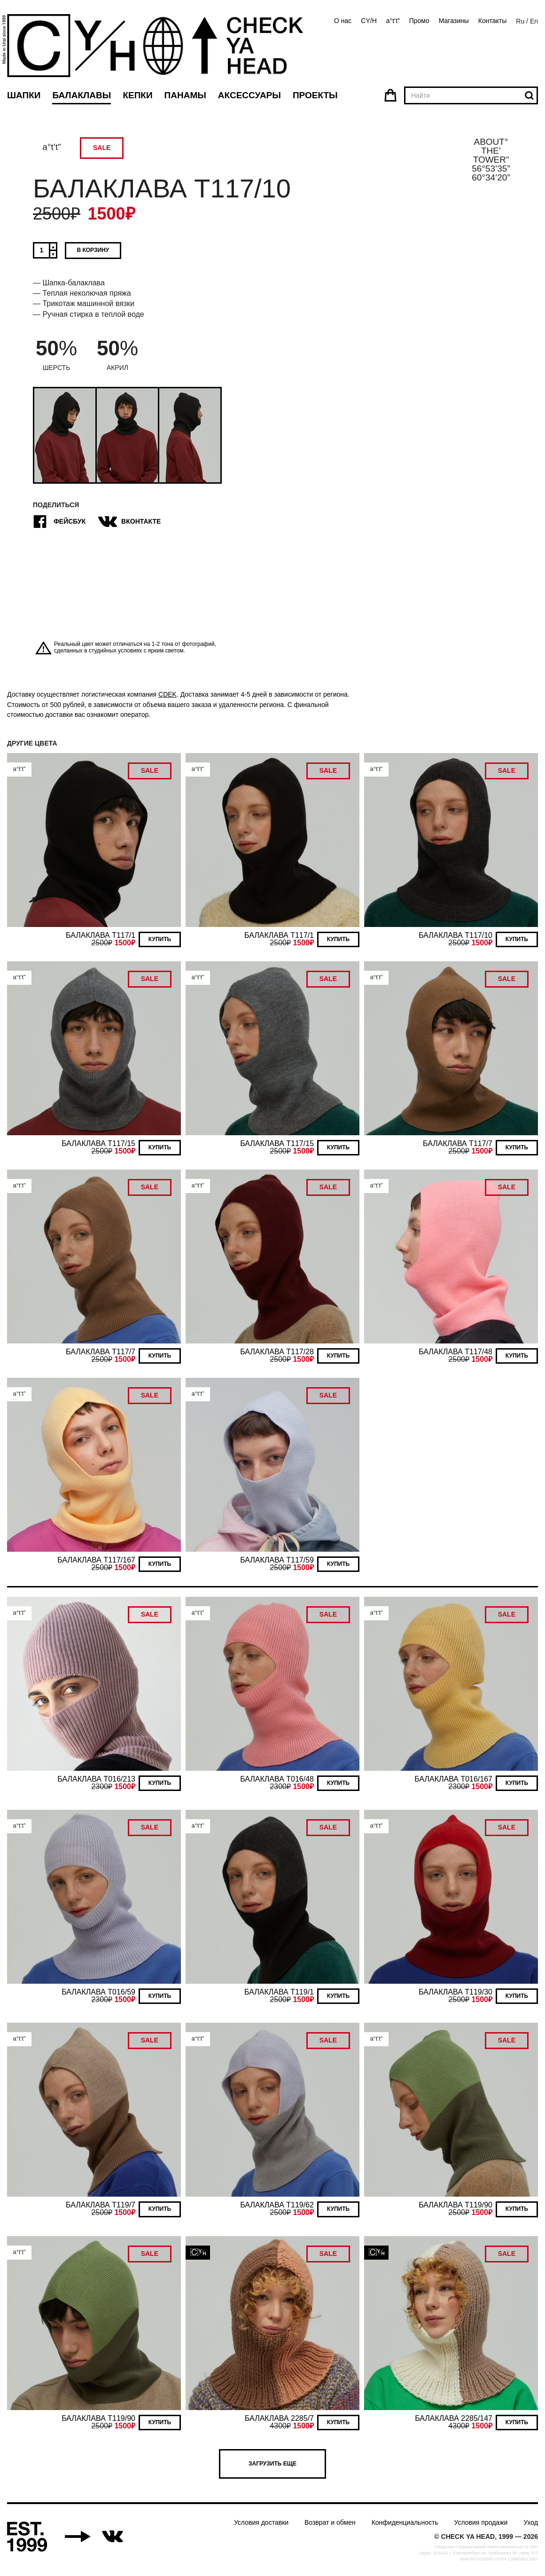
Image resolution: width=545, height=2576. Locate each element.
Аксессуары (249, 95)
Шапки (23, 95)
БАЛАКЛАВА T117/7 (457, 1143)
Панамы (185, 95)
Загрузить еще (272, 2463)
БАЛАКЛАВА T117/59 (277, 1560)
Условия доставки (261, 2522)
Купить (159, 939)
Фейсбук (59, 522)
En (534, 21)
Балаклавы (81, 95)
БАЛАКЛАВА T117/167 (96, 1560)
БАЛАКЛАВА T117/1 (100, 935)
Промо (419, 20)
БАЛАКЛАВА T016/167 (453, 1779)
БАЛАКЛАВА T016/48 (277, 1779)
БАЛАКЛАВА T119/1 (279, 1992)
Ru (520, 21)
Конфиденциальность (405, 2522)
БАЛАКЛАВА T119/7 (100, 2205)
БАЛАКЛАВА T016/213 (96, 1779)
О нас (342, 20)
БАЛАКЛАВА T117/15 (98, 1143)
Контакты (492, 20)
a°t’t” (393, 20)
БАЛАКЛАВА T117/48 (455, 1352)
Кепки (137, 95)
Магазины (454, 20)
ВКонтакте (131, 522)
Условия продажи (481, 2522)
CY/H (368, 20)
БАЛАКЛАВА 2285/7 (279, 2418)
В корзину (93, 250)
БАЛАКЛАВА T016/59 (98, 1992)
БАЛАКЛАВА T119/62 (277, 2205)
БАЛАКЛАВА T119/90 (455, 2205)
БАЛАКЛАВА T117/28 (277, 1352)
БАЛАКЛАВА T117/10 (455, 935)
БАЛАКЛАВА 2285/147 (453, 2418)
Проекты (315, 95)
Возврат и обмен (330, 2522)
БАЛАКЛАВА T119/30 (455, 1992)
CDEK (167, 694)
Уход (530, 2522)
